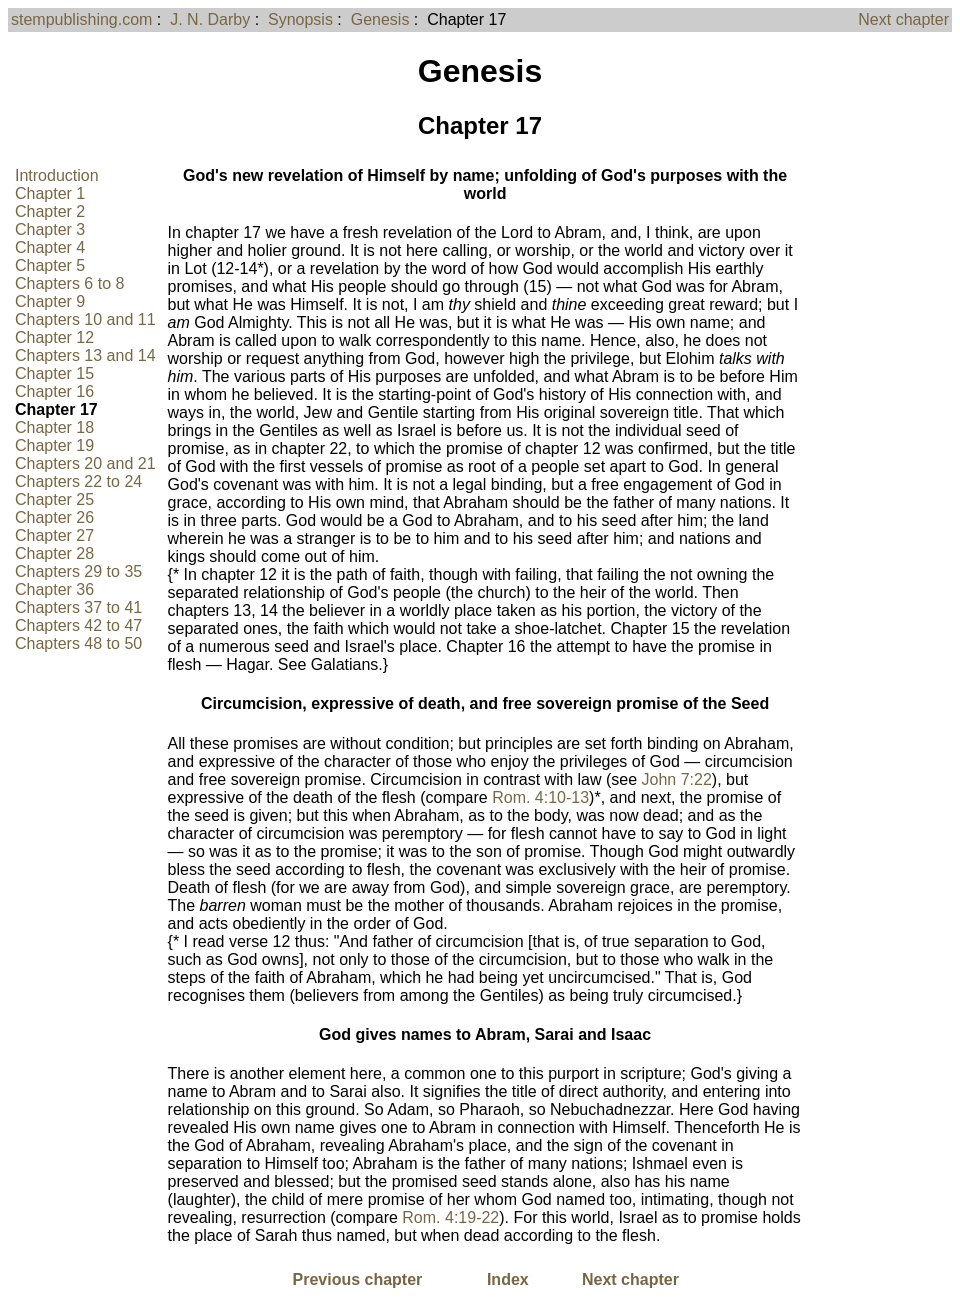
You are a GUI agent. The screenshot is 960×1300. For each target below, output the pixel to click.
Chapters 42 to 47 (78, 625)
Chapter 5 (50, 265)
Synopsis (300, 19)
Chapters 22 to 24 (78, 481)
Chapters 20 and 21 (85, 463)
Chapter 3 (50, 229)
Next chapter (903, 19)
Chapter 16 (54, 391)
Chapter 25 (54, 499)
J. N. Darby (210, 19)
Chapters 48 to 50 (78, 643)
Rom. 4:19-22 (450, 1217)
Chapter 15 (54, 373)
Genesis (380, 19)
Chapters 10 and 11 (85, 319)
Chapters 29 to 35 (78, 571)
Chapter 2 (50, 211)
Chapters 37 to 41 (78, 607)
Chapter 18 (54, 427)
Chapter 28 (54, 553)
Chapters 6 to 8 (69, 283)
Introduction (57, 175)
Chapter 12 (54, 337)
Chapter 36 (54, 589)
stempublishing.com (81, 19)
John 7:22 (677, 779)
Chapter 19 (54, 445)
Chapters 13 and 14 (85, 355)
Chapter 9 (50, 301)
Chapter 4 (50, 247)
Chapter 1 (50, 193)
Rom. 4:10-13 (540, 797)
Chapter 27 (54, 535)
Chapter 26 (54, 517)
